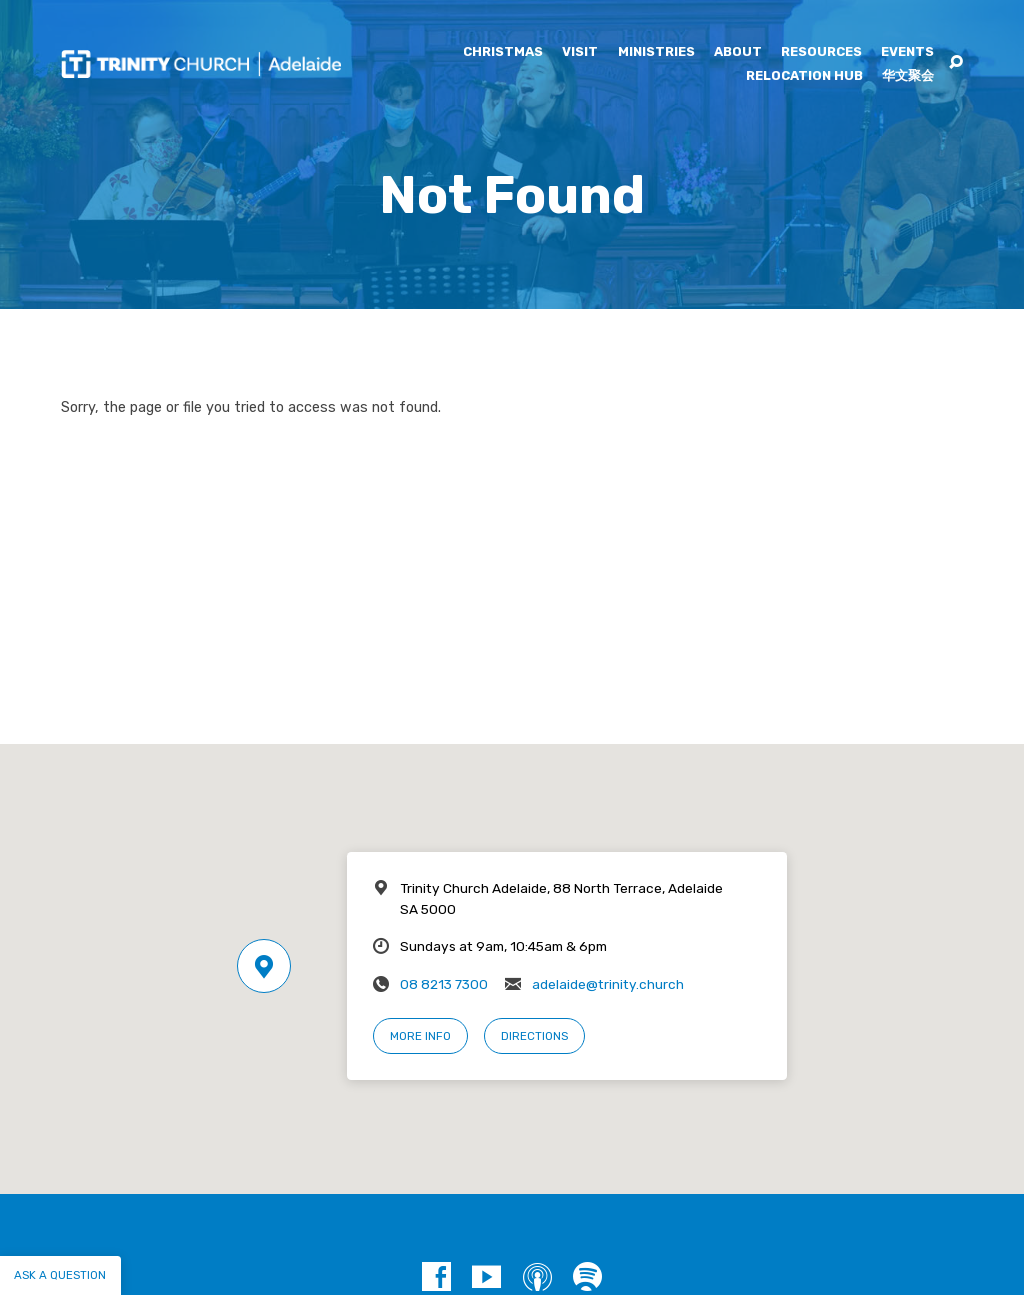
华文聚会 (908, 76)
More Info (420, 1036)
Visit (580, 52)
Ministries (656, 52)
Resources (821, 52)
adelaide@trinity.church (608, 984)
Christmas (503, 52)
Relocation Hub (804, 76)
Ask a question (60, 1275)
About (738, 52)
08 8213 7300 (444, 984)
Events (907, 52)
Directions (534, 1036)
